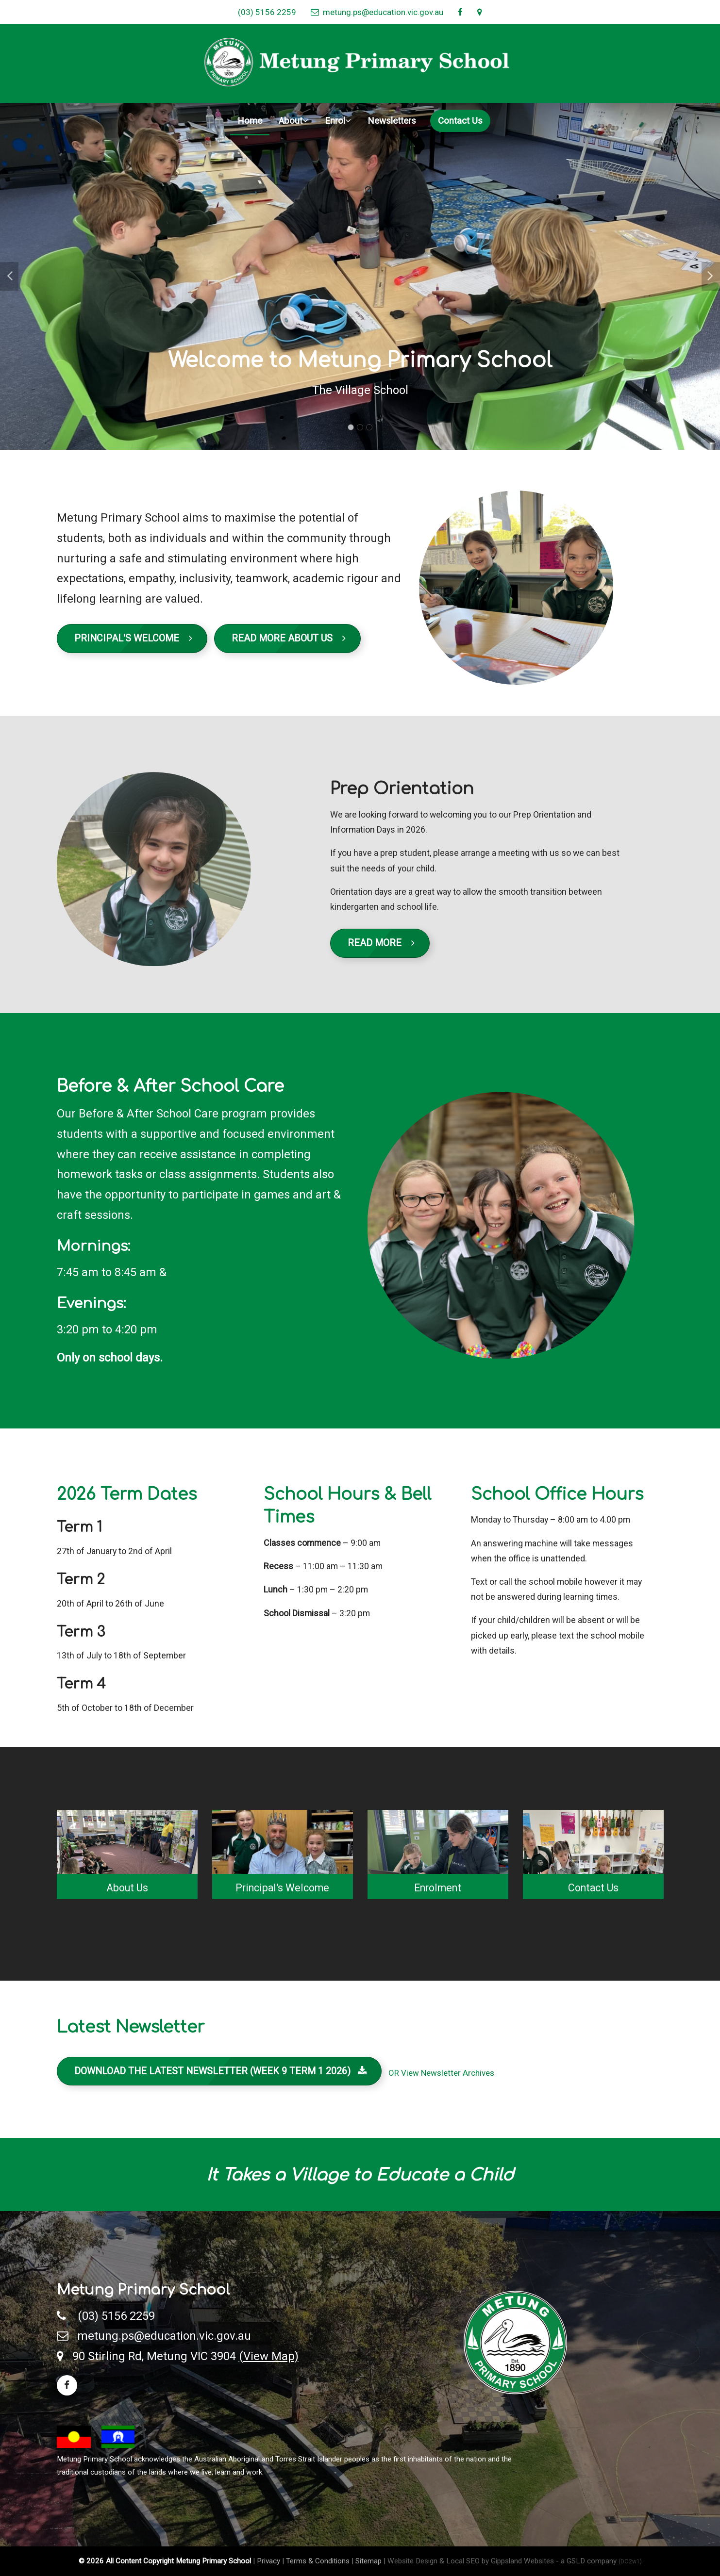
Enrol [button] (338, 120)
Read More (381, 943)
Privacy (268, 2561)
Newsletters (392, 120)
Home (249, 120)
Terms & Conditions (318, 2561)
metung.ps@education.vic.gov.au (377, 12)
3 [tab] (369, 427)
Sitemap (368, 2561)
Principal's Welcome (133, 638)
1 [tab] (351, 427)
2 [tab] (360, 427)
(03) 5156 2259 (267, 12)
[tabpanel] (360, 276)
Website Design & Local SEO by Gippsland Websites (470, 2561)
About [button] (293, 120)
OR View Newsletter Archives (441, 2073)
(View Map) (269, 2356)
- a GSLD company (599, 2561)
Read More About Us (289, 638)
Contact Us (460, 120)
